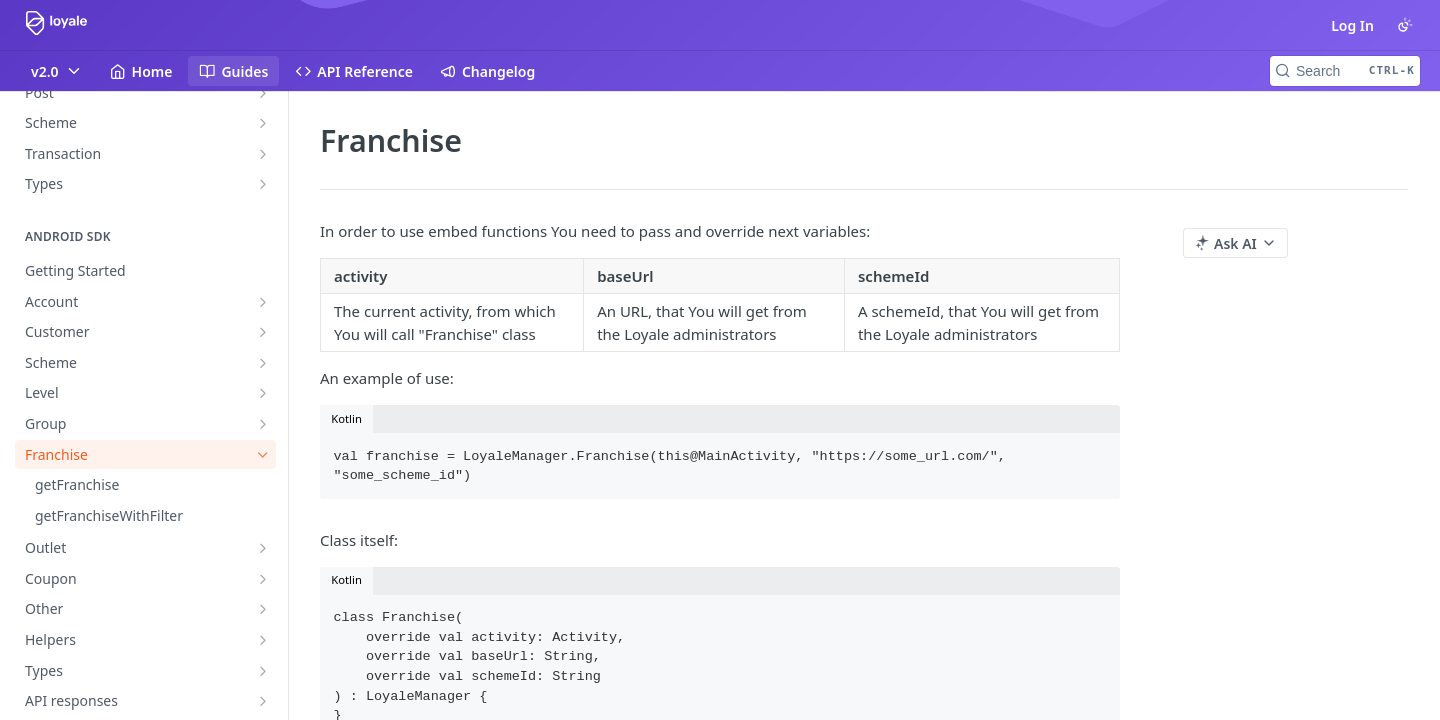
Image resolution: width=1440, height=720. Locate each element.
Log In (1352, 25)
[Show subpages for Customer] (263, 332)
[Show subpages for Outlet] (263, 548)
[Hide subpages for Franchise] (263, 455)
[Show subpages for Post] (263, 93)
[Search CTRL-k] (1345, 71)
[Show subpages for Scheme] (263, 123)
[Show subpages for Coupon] (263, 579)
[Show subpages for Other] (263, 609)
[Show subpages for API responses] (263, 701)
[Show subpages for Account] (263, 302)
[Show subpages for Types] (263, 184)
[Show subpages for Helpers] (263, 640)
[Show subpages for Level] (263, 393)
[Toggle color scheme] (1405, 25)
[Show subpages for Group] (263, 424)
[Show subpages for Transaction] (263, 154)
